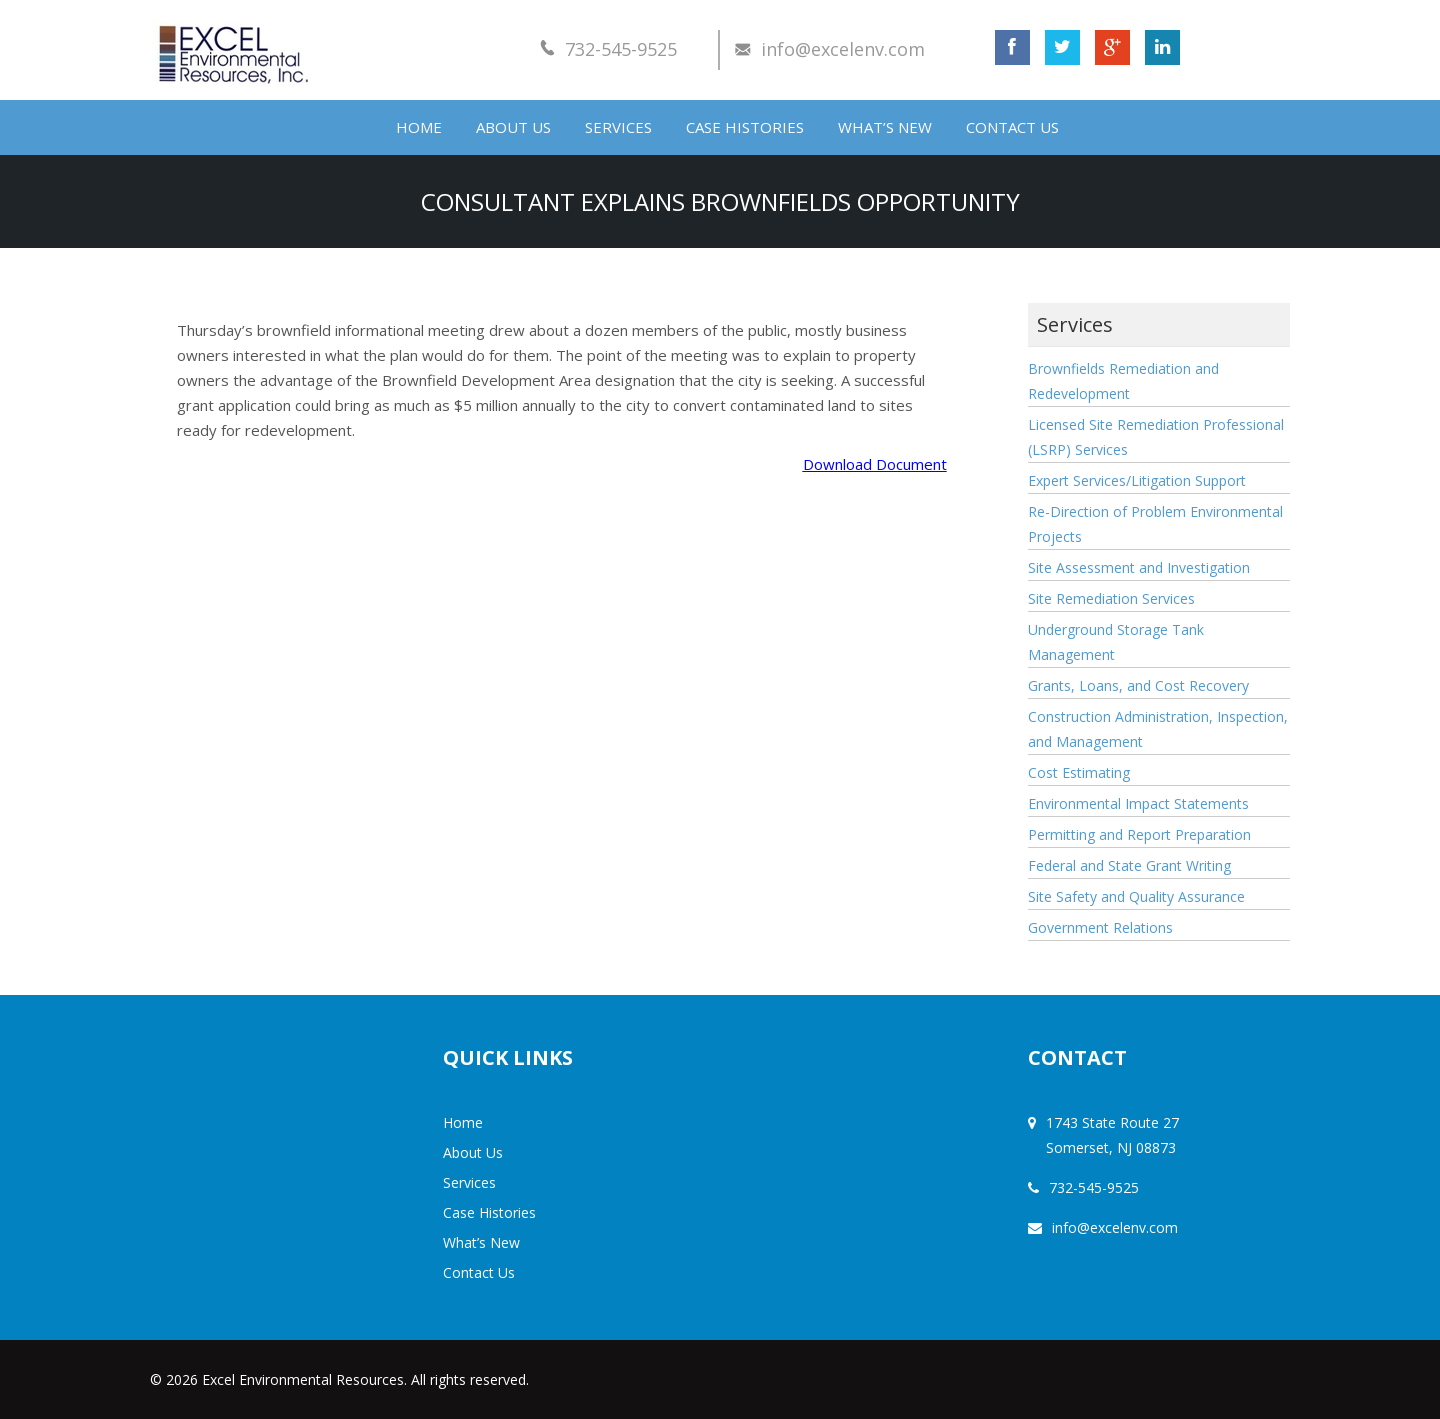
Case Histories (745, 127)
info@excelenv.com (843, 49)
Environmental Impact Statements (1138, 803)
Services (618, 127)
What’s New (885, 127)
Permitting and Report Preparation (1139, 834)
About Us (513, 127)
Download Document (875, 464)
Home (419, 127)
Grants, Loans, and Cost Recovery (1138, 685)
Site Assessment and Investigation (1139, 567)
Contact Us (1012, 127)
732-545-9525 (621, 49)
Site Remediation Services (1111, 598)
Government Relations (1100, 927)
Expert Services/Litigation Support (1137, 480)
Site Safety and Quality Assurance (1136, 896)
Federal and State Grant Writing (1129, 865)
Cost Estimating (1079, 772)
